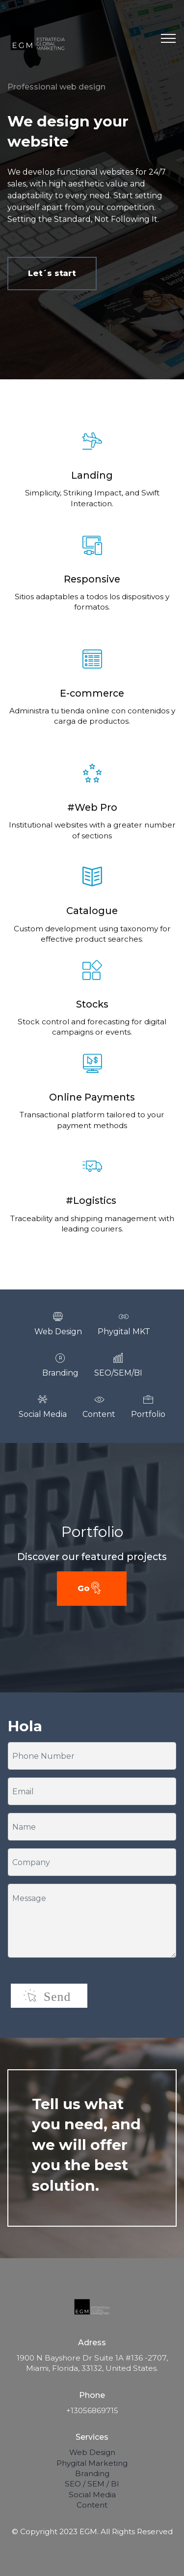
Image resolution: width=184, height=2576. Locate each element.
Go (90, 1588)
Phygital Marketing (92, 2463)
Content (92, 2505)
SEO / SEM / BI (92, 2483)
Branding (92, 2473)
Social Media (92, 2494)
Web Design (92, 2452)
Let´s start (52, 273)
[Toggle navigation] (168, 38)
